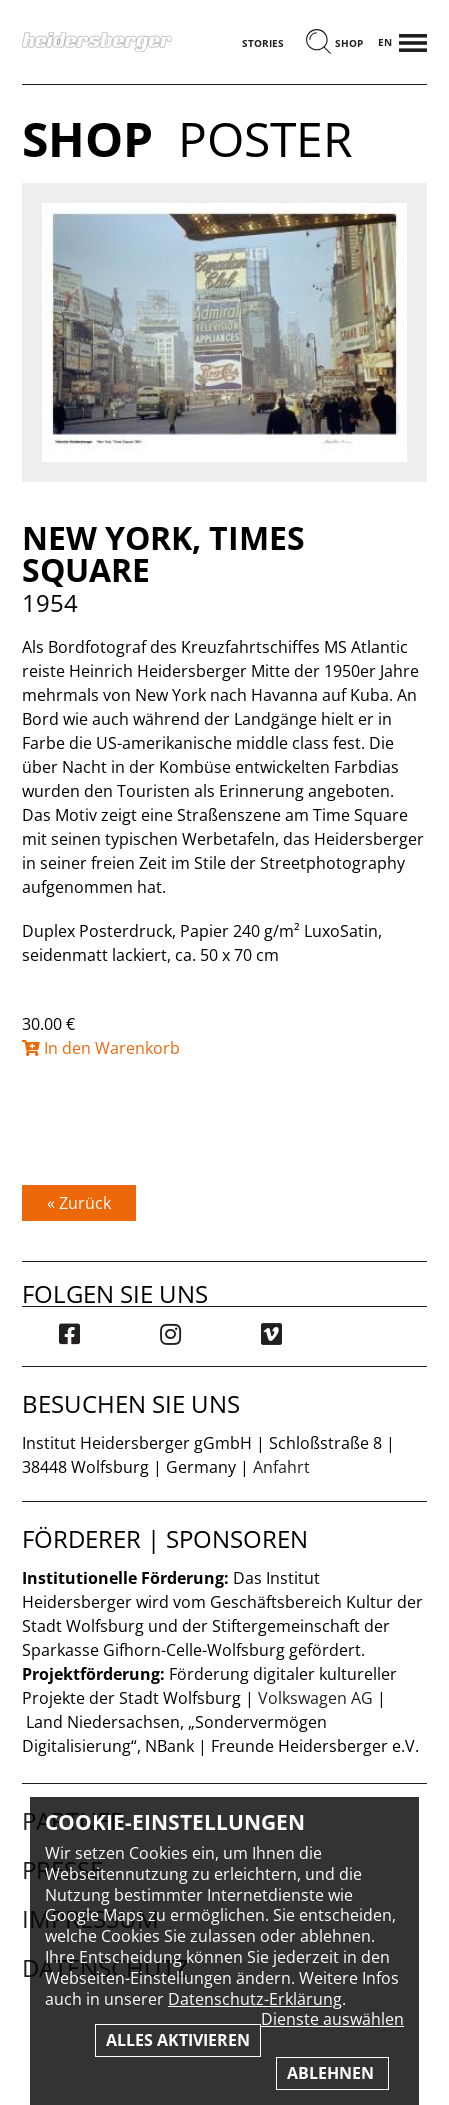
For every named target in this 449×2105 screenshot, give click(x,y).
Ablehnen (332, 2073)
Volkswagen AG (315, 1698)
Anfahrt (281, 1467)
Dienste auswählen (332, 2019)
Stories (263, 43)
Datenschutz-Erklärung (255, 1999)
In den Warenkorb (101, 1048)
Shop (349, 43)
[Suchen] (318, 43)
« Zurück (79, 1203)
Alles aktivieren (178, 2040)
